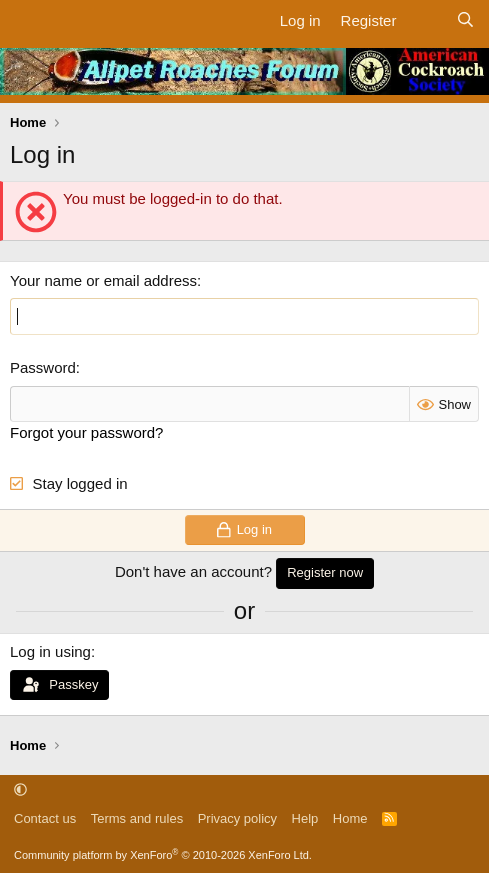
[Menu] (27, 20)
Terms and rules (137, 818)
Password (43, 367)
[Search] (465, 20)
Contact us (45, 818)
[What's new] (425, 20)
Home (350, 818)
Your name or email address (103, 280)
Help (305, 818)
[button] (20, 789)
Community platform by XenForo (163, 855)
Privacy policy (237, 818)
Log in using (50, 651)
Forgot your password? (86, 432)
